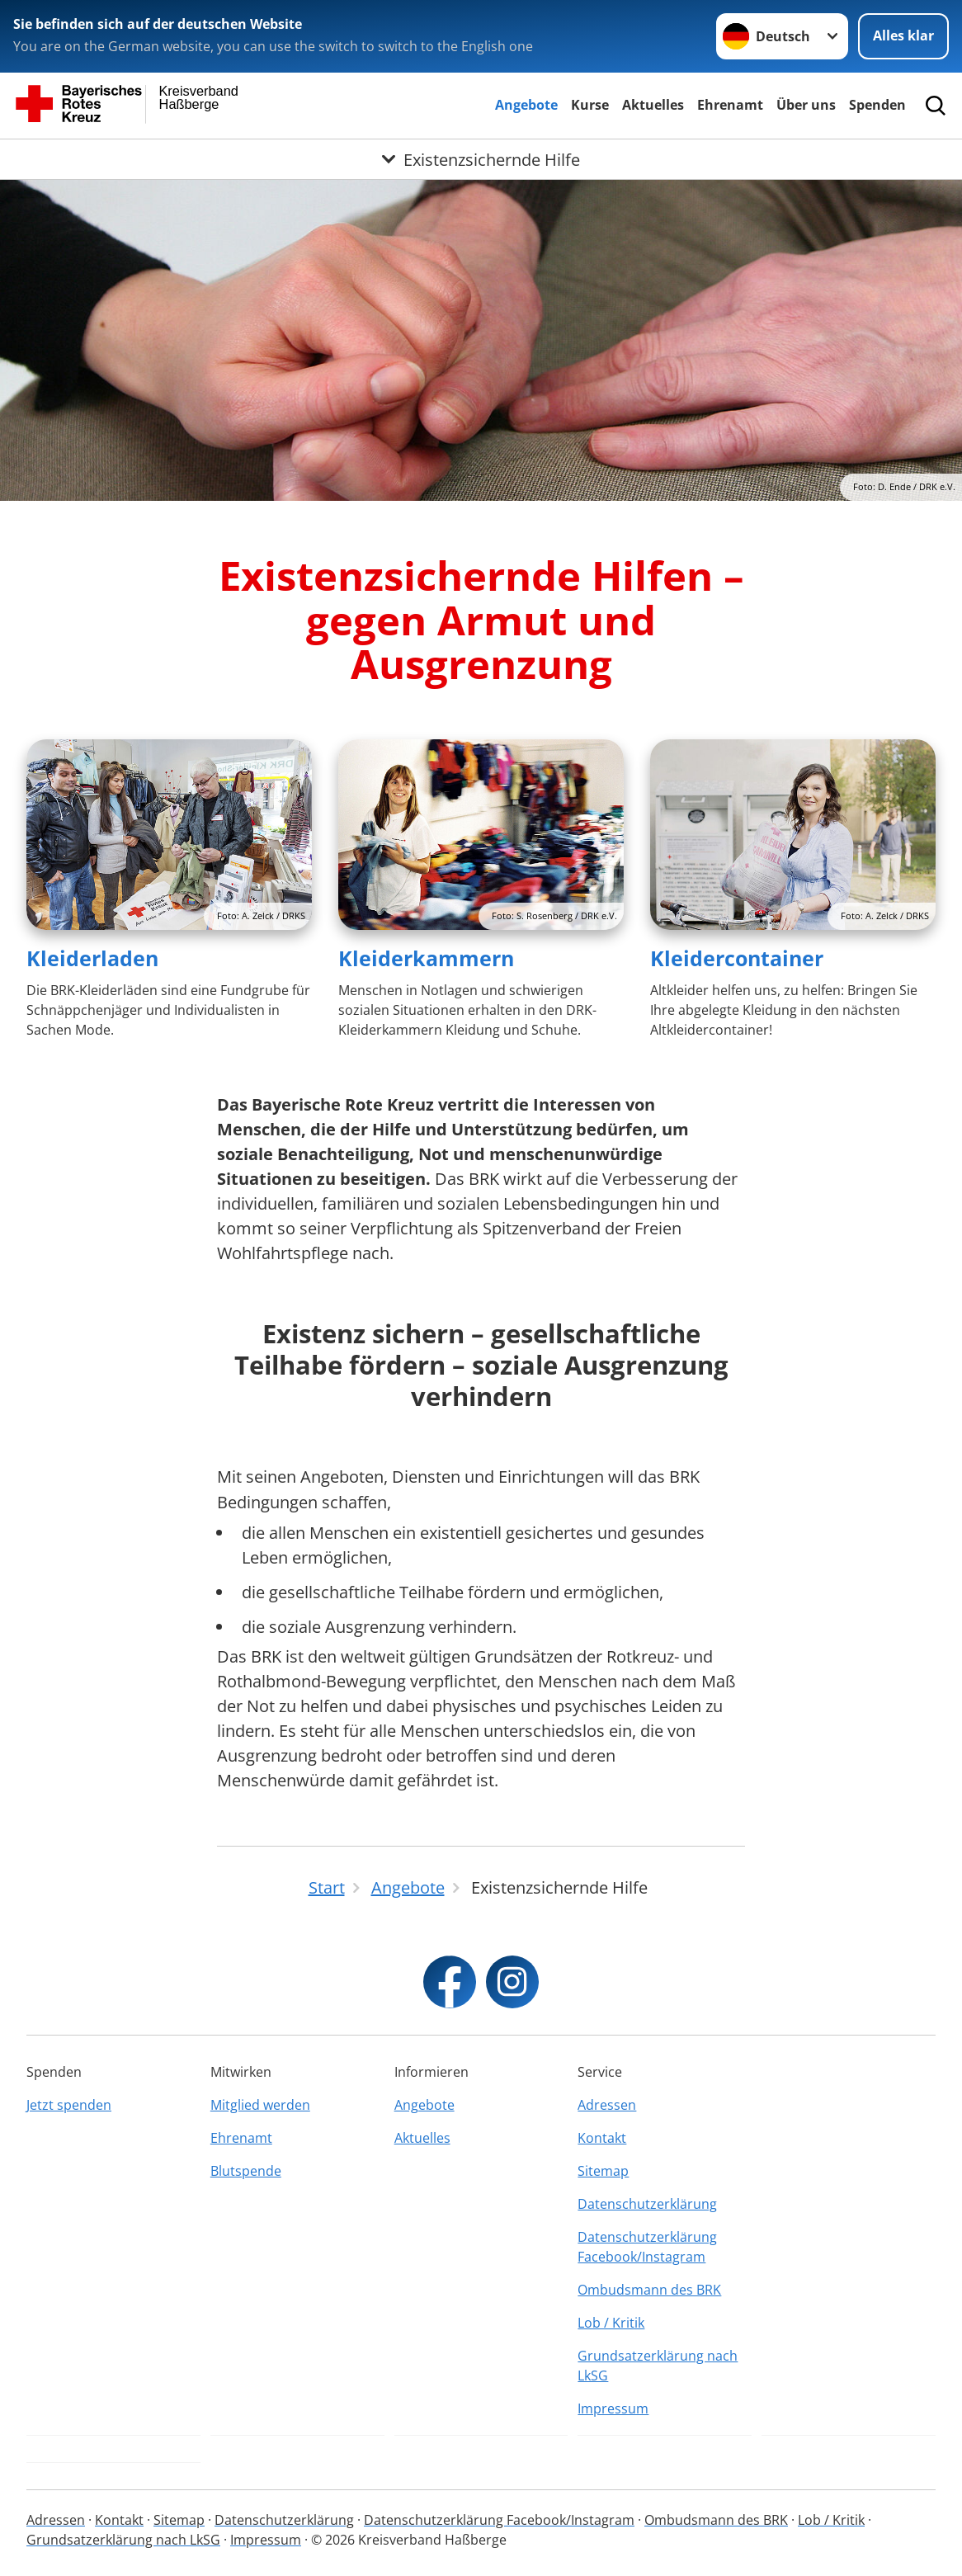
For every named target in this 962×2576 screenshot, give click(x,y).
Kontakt (602, 2138)
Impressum (613, 2408)
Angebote (526, 105)
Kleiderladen (92, 958)
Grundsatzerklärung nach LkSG (658, 2366)
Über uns (806, 105)
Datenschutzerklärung (647, 2204)
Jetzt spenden (68, 2105)
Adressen (607, 2105)
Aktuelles (653, 105)
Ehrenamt (730, 105)
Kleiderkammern (426, 958)
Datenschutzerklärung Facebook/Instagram (647, 2247)
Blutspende (245, 2171)
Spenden (877, 105)
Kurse (590, 105)
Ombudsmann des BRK (649, 2290)
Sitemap (603, 2171)
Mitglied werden (260, 2105)
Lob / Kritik (611, 2323)
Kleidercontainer (736, 958)
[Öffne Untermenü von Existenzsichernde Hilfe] (481, 159)
